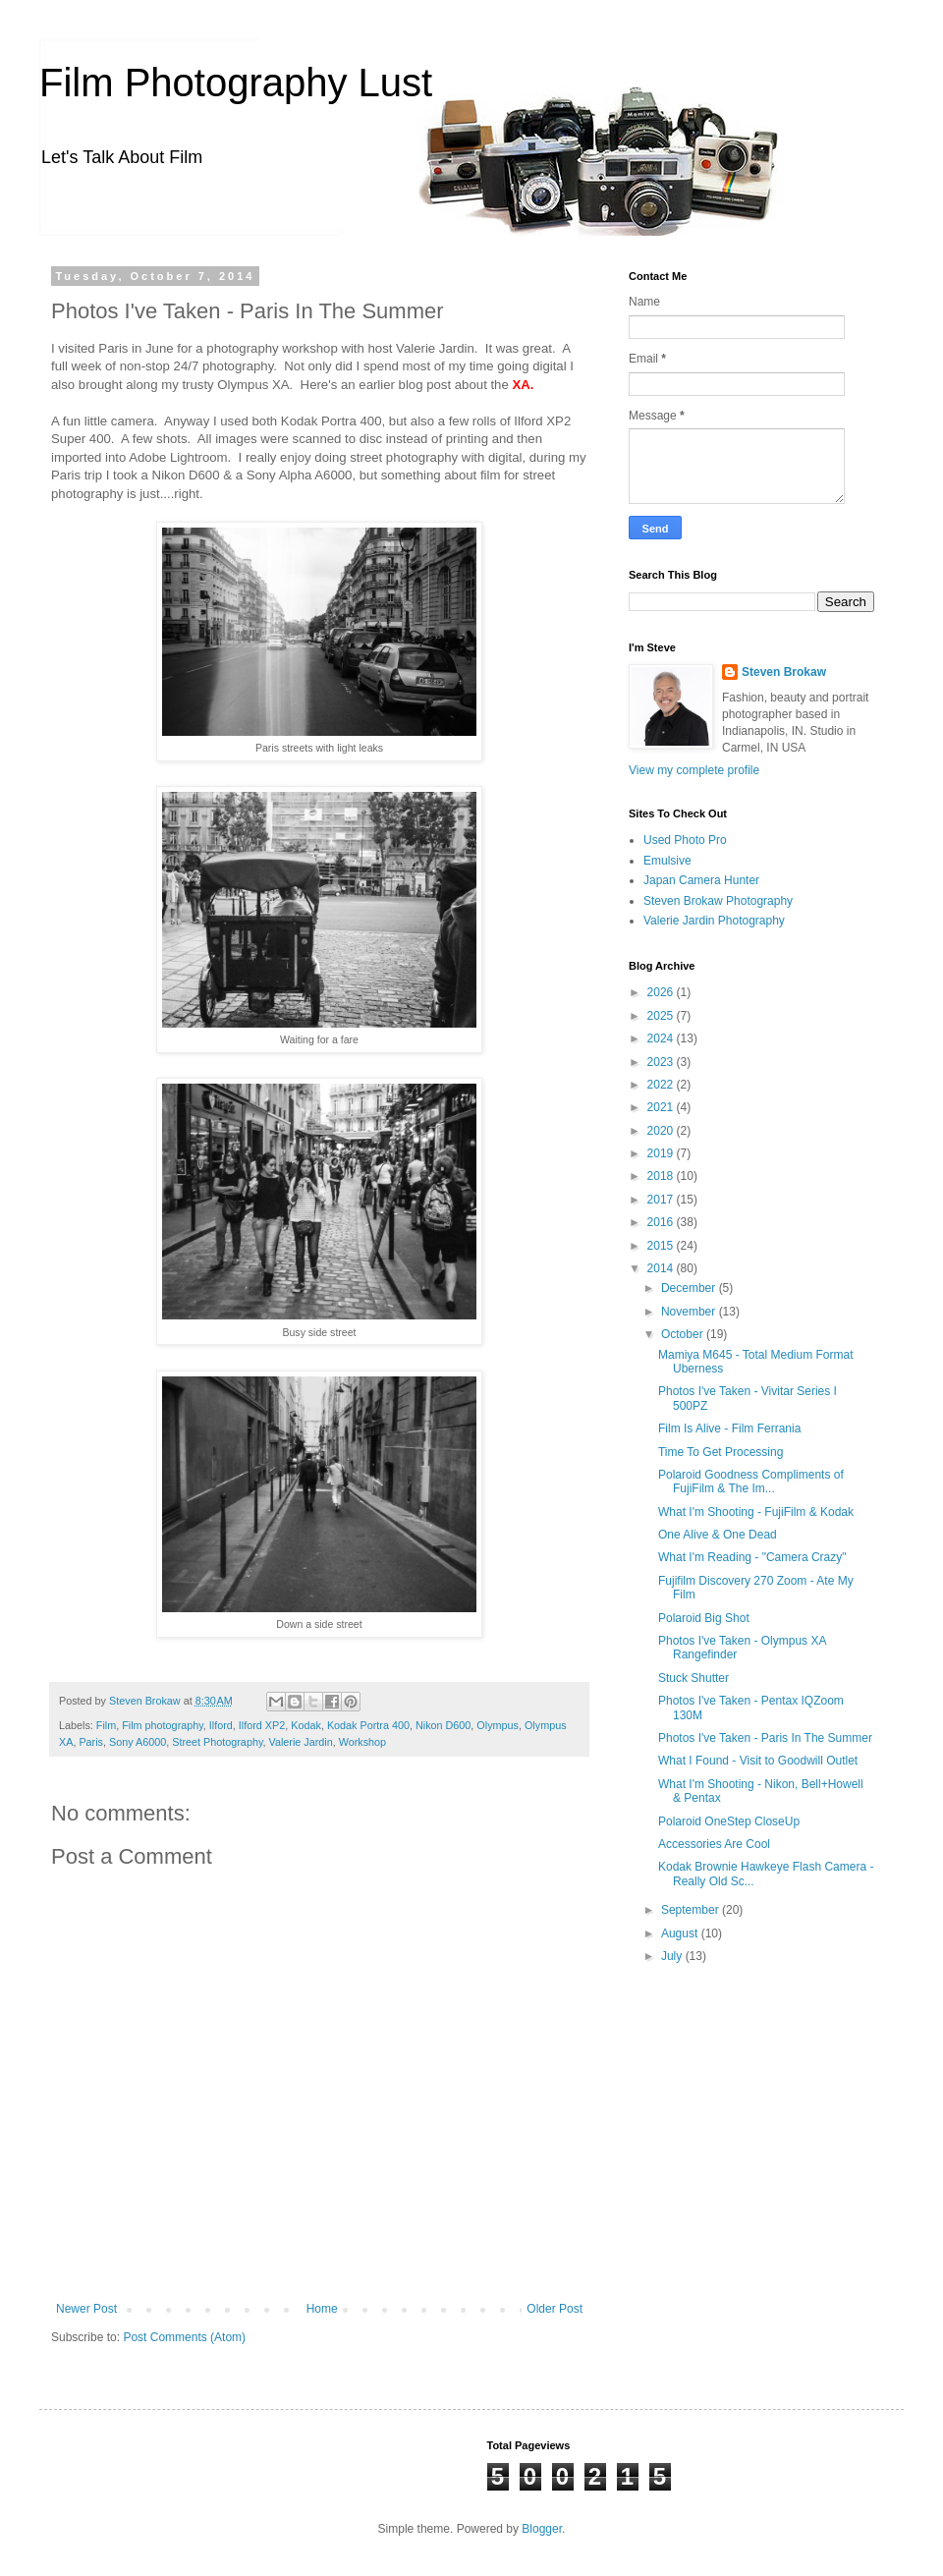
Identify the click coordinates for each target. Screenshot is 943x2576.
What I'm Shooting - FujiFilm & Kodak (756, 1512)
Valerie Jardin (300, 1742)
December (690, 1288)
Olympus (497, 1725)
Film (106, 1725)
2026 (662, 992)
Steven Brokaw (784, 672)
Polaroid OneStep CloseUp (729, 1821)
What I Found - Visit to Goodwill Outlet (758, 1760)
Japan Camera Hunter (701, 880)
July (673, 1956)
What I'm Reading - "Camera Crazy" (752, 1557)
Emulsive (667, 861)
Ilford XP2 (262, 1725)
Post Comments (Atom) (184, 2337)
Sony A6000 (137, 1742)
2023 (662, 1062)
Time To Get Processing (720, 1452)
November (690, 1311)
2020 (662, 1131)
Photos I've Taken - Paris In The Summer (765, 1738)
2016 (662, 1222)
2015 (662, 1246)
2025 (662, 1016)
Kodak (306, 1725)
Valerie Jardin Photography (714, 920)
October (683, 1334)
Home (322, 2309)
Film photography (162, 1725)
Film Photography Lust (235, 82)
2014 (662, 1268)
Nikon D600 (443, 1725)
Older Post (554, 2309)
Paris (91, 1742)
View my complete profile (694, 770)
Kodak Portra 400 (368, 1725)
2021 (662, 1107)
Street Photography (217, 1742)
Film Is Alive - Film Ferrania (729, 1428)
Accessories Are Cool (714, 1844)
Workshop (362, 1742)
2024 (662, 1038)
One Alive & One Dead (717, 1534)
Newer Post (86, 2309)
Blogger (542, 2529)
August (681, 1933)
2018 (662, 1176)
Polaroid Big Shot (703, 1618)
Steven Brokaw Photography (718, 901)
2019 (662, 1153)
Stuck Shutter (693, 1678)
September (691, 1910)
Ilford (221, 1725)
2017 (662, 1199)
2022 (662, 1085)
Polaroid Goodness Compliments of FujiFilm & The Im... (751, 1481)
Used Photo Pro (685, 840)
